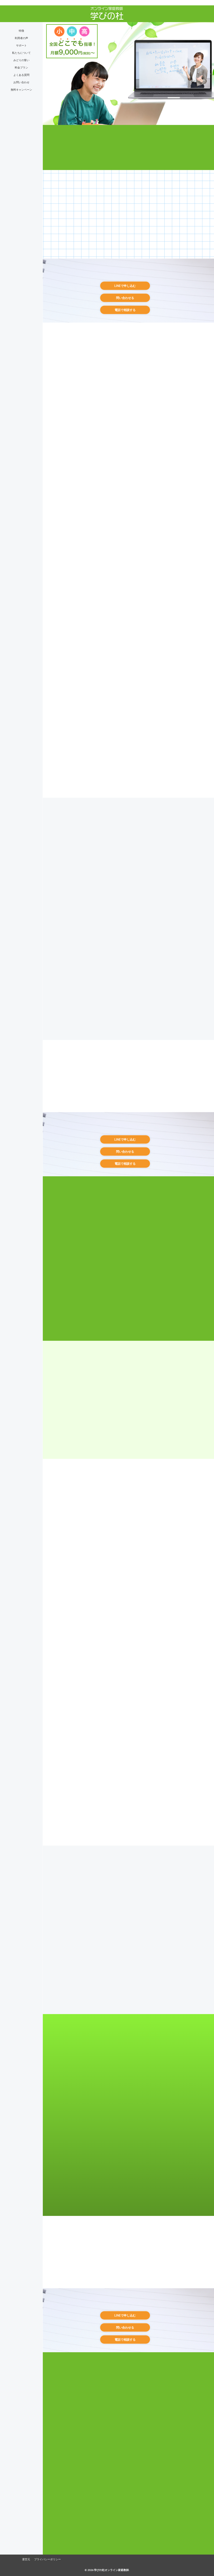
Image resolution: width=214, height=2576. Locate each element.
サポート (21, 45)
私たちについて (21, 52)
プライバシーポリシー (47, 2559)
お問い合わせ (21, 82)
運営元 (26, 2559)
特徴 (21, 30)
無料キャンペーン (21, 89)
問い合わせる (125, 298)
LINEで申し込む (125, 286)
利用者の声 (21, 38)
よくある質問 (21, 74)
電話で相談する (125, 310)
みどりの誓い (21, 60)
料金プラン (21, 67)
